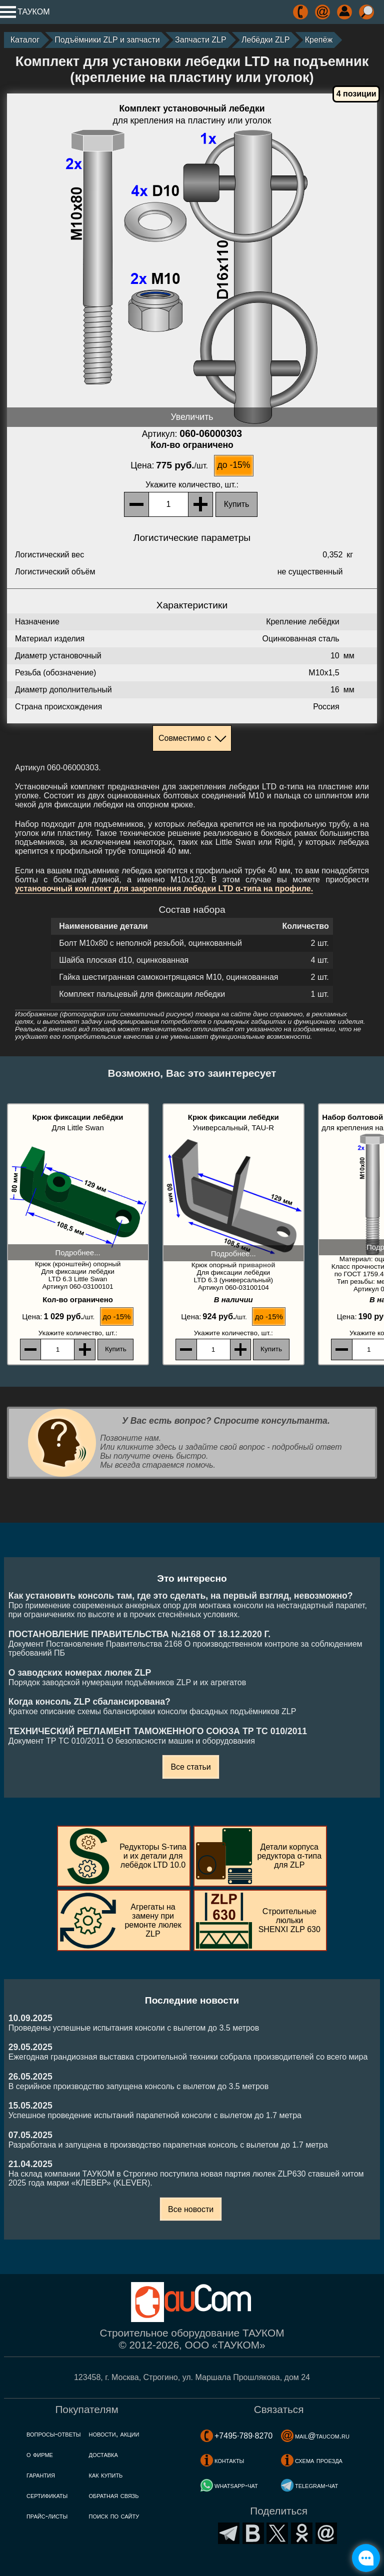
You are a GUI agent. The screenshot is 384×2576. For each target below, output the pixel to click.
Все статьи (190, 1767)
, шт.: (192, 484)
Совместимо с (184, 738)
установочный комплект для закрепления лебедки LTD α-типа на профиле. (164, 888)
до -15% (233, 465)
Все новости (191, 2209)
